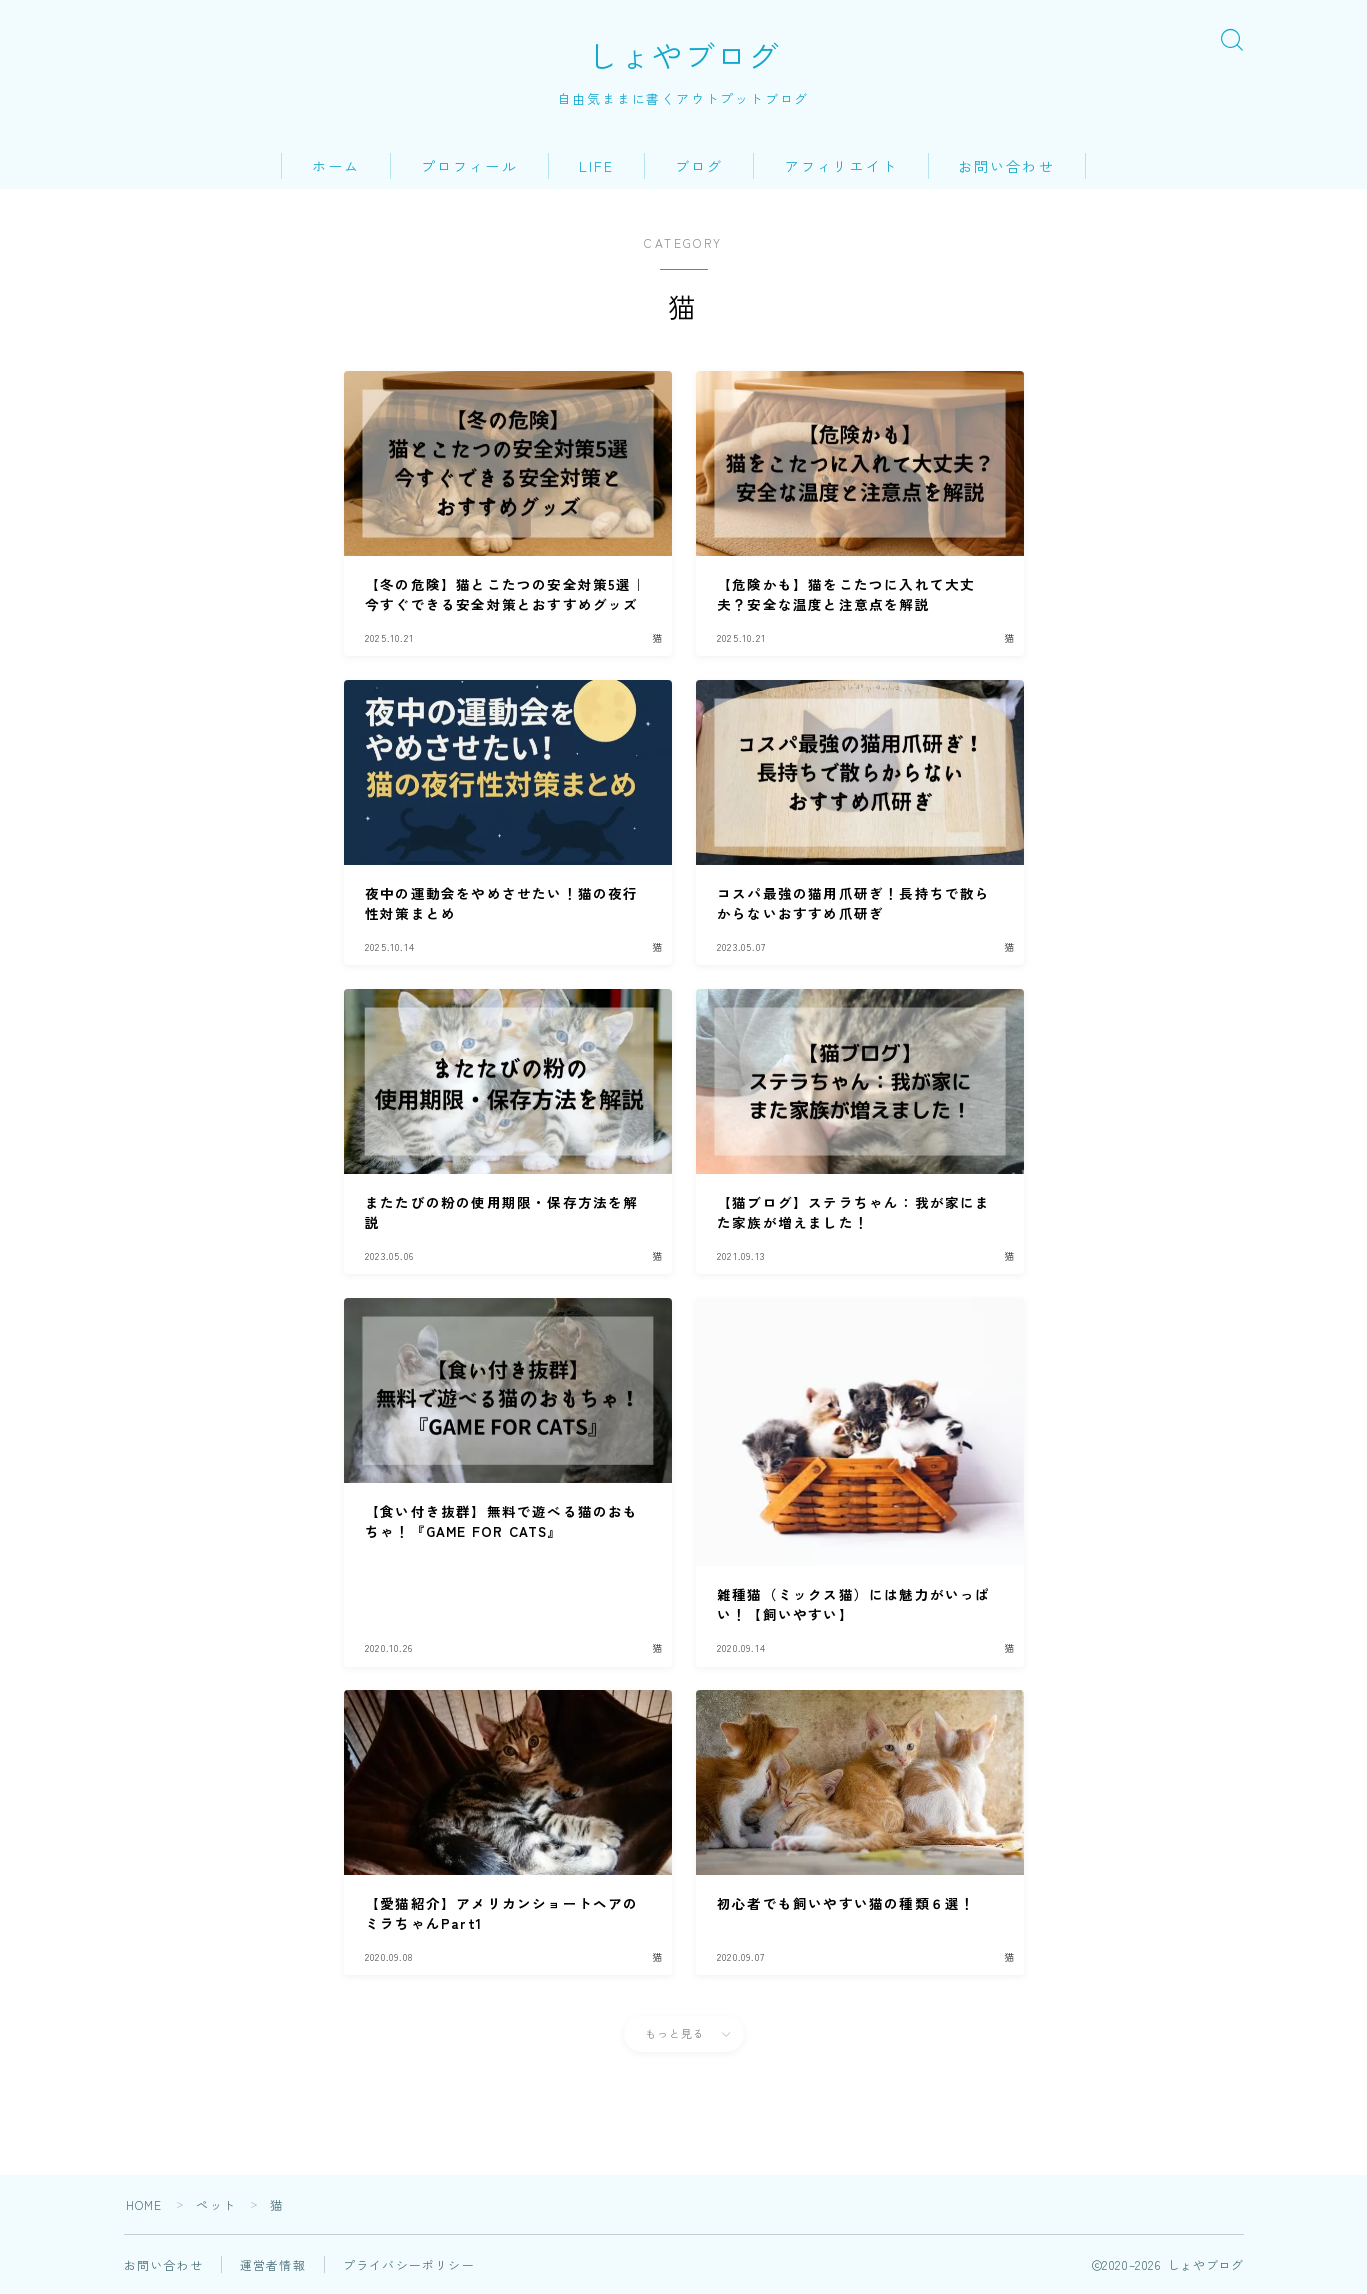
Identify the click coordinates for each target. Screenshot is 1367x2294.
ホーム (336, 166)
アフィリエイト (841, 166)
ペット (217, 2204)
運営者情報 (273, 2264)
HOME (144, 2204)
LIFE (596, 166)
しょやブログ (683, 55)
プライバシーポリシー (409, 2264)
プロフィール (469, 166)
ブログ (699, 166)
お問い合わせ (1006, 166)
